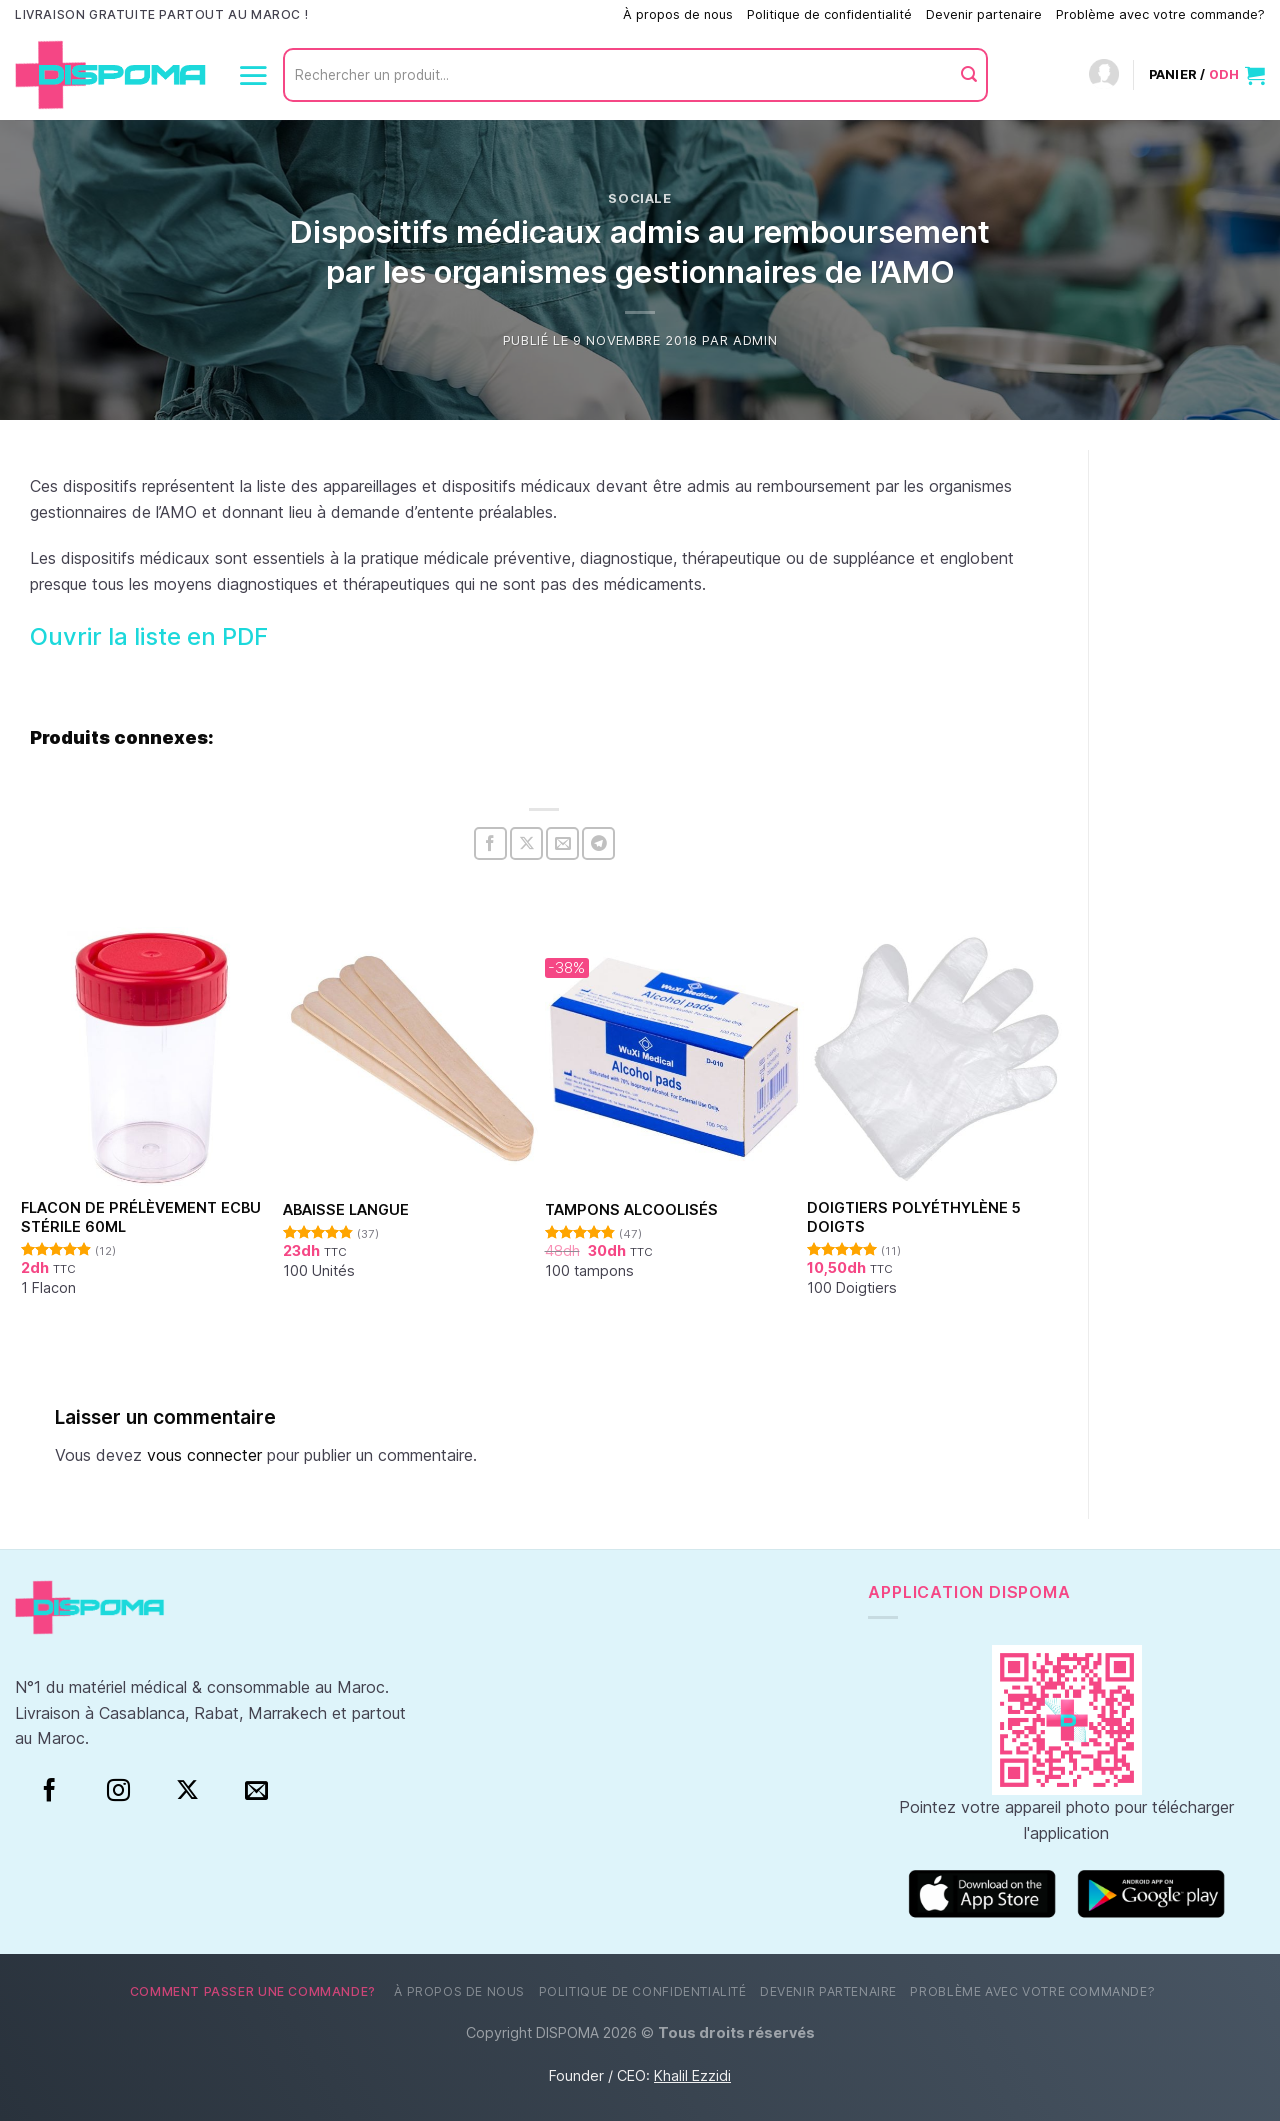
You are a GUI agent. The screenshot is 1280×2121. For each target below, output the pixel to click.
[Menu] (253, 75)
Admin (755, 340)
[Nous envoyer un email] (256, 1791)
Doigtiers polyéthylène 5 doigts (914, 1217)
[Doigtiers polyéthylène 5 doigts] (937, 1057)
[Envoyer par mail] (562, 843)
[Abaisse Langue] (413, 1057)
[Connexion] (1104, 75)
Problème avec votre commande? (1160, 14)
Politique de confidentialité (829, 14)
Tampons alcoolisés (631, 1209)
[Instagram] (118, 1791)
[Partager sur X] (526, 843)
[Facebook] (49, 1791)
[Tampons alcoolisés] (675, 1057)
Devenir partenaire (984, 14)
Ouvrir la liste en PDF (149, 636)
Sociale (640, 198)
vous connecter (204, 1455)
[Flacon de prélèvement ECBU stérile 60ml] (151, 1057)
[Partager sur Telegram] (598, 843)
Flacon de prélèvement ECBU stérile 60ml (141, 1217)
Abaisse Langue (346, 1209)
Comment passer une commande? (506, 14)
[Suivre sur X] (187, 1791)
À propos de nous (678, 14)
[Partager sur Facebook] (490, 843)
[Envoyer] (969, 75)
